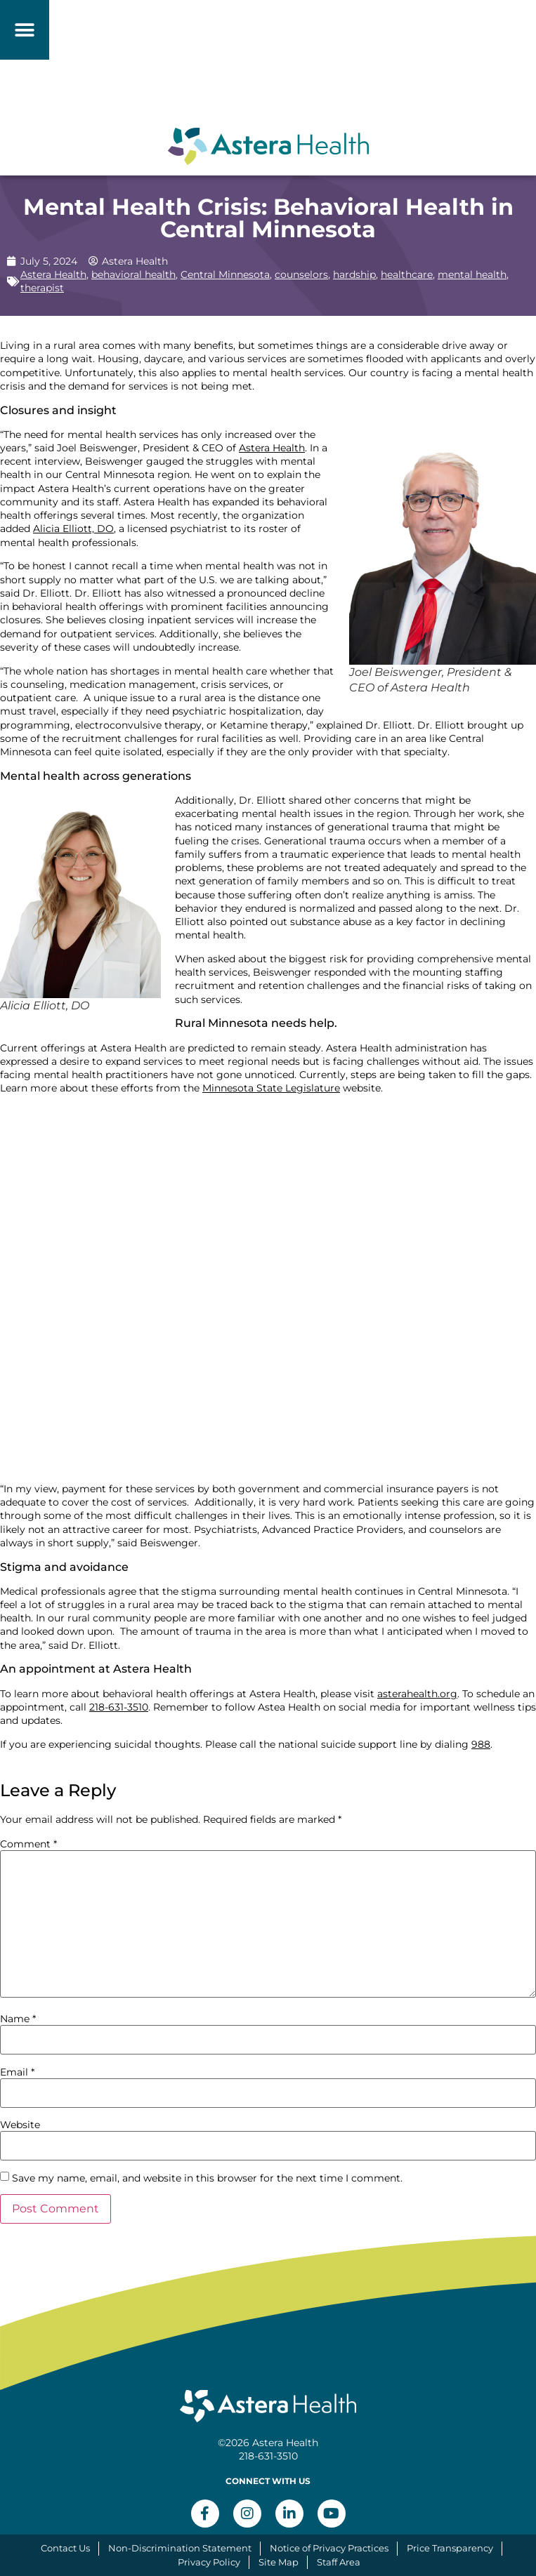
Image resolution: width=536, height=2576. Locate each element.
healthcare (407, 274)
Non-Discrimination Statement (179, 2548)
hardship (354, 274)
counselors (301, 274)
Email (17, 2072)
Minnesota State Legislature (271, 1088)
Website (20, 2125)
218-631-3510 (118, 1707)
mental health (472, 274)
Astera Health (53, 274)
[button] (25, 30)
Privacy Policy (209, 2562)
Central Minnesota (225, 274)
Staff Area (338, 2562)
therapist (42, 287)
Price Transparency (450, 2548)
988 (480, 1744)
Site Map (279, 2562)
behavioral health (133, 274)
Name (18, 2019)
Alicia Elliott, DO (73, 528)
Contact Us (65, 2548)
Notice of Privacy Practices (329, 2548)
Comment (28, 1844)
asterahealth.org (417, 1693)
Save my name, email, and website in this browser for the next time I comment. (207, 2178)
